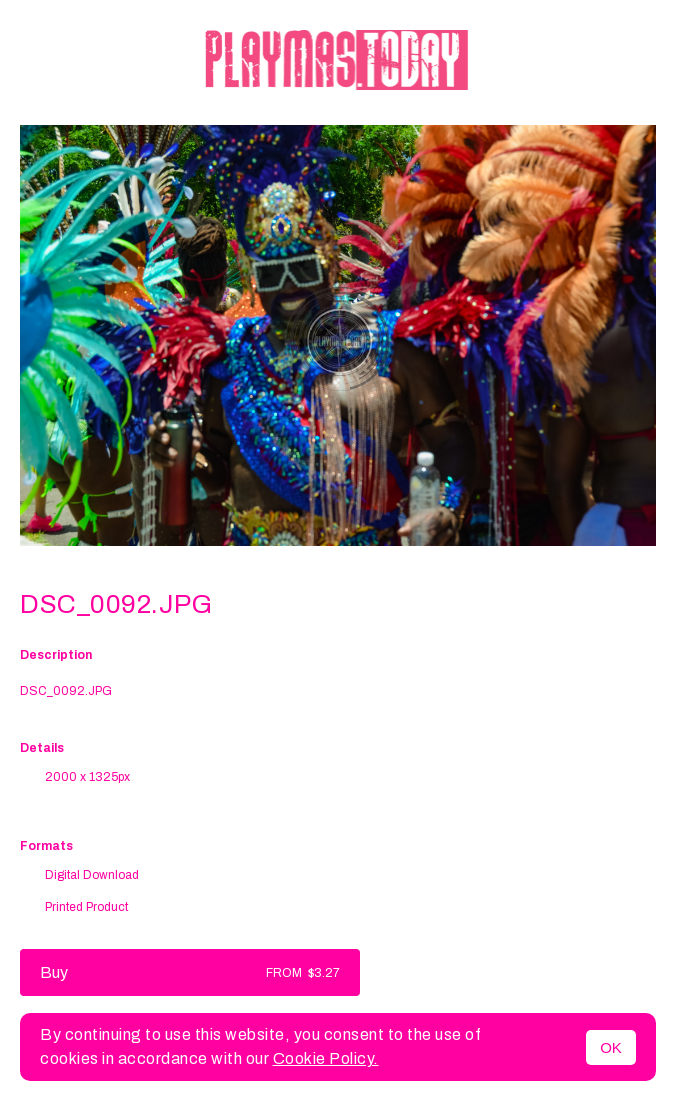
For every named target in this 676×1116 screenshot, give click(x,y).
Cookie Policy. (326, 1058)
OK (611, 1047)
